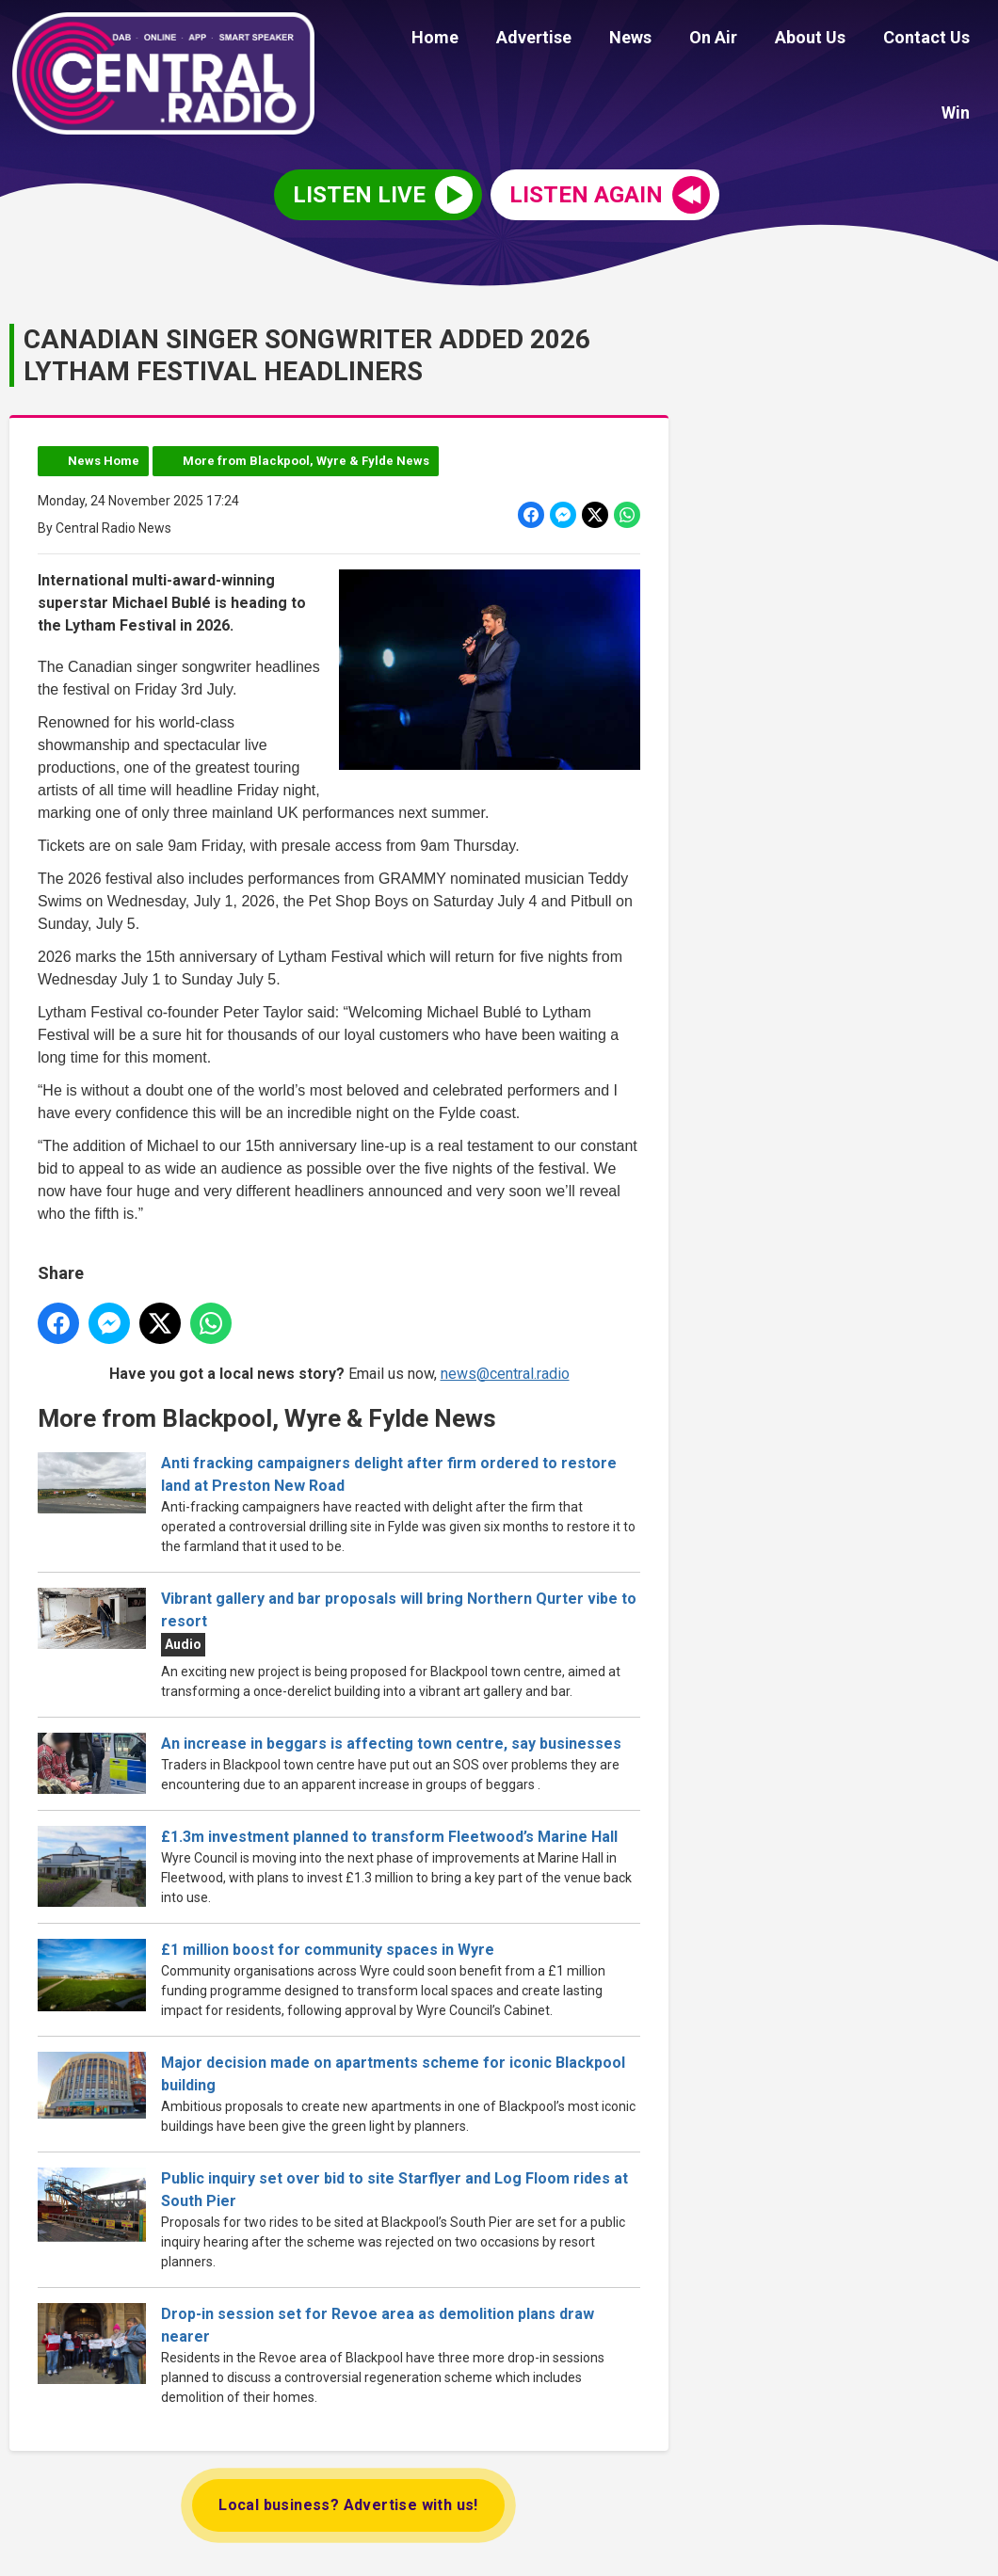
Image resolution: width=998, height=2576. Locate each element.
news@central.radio (505, 1370)
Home (418, 40)
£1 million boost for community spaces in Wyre (327, 1947)
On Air (674, 40)
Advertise (509, 40)
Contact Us (872, 40)
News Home (103, 458)
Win (959, 40)
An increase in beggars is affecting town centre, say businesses (391, 1741)
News (598, 40)
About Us (763, 40)
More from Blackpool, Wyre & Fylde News (306, 458)
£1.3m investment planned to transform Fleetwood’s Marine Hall (393, 1834)
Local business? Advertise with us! (348, 2502)
